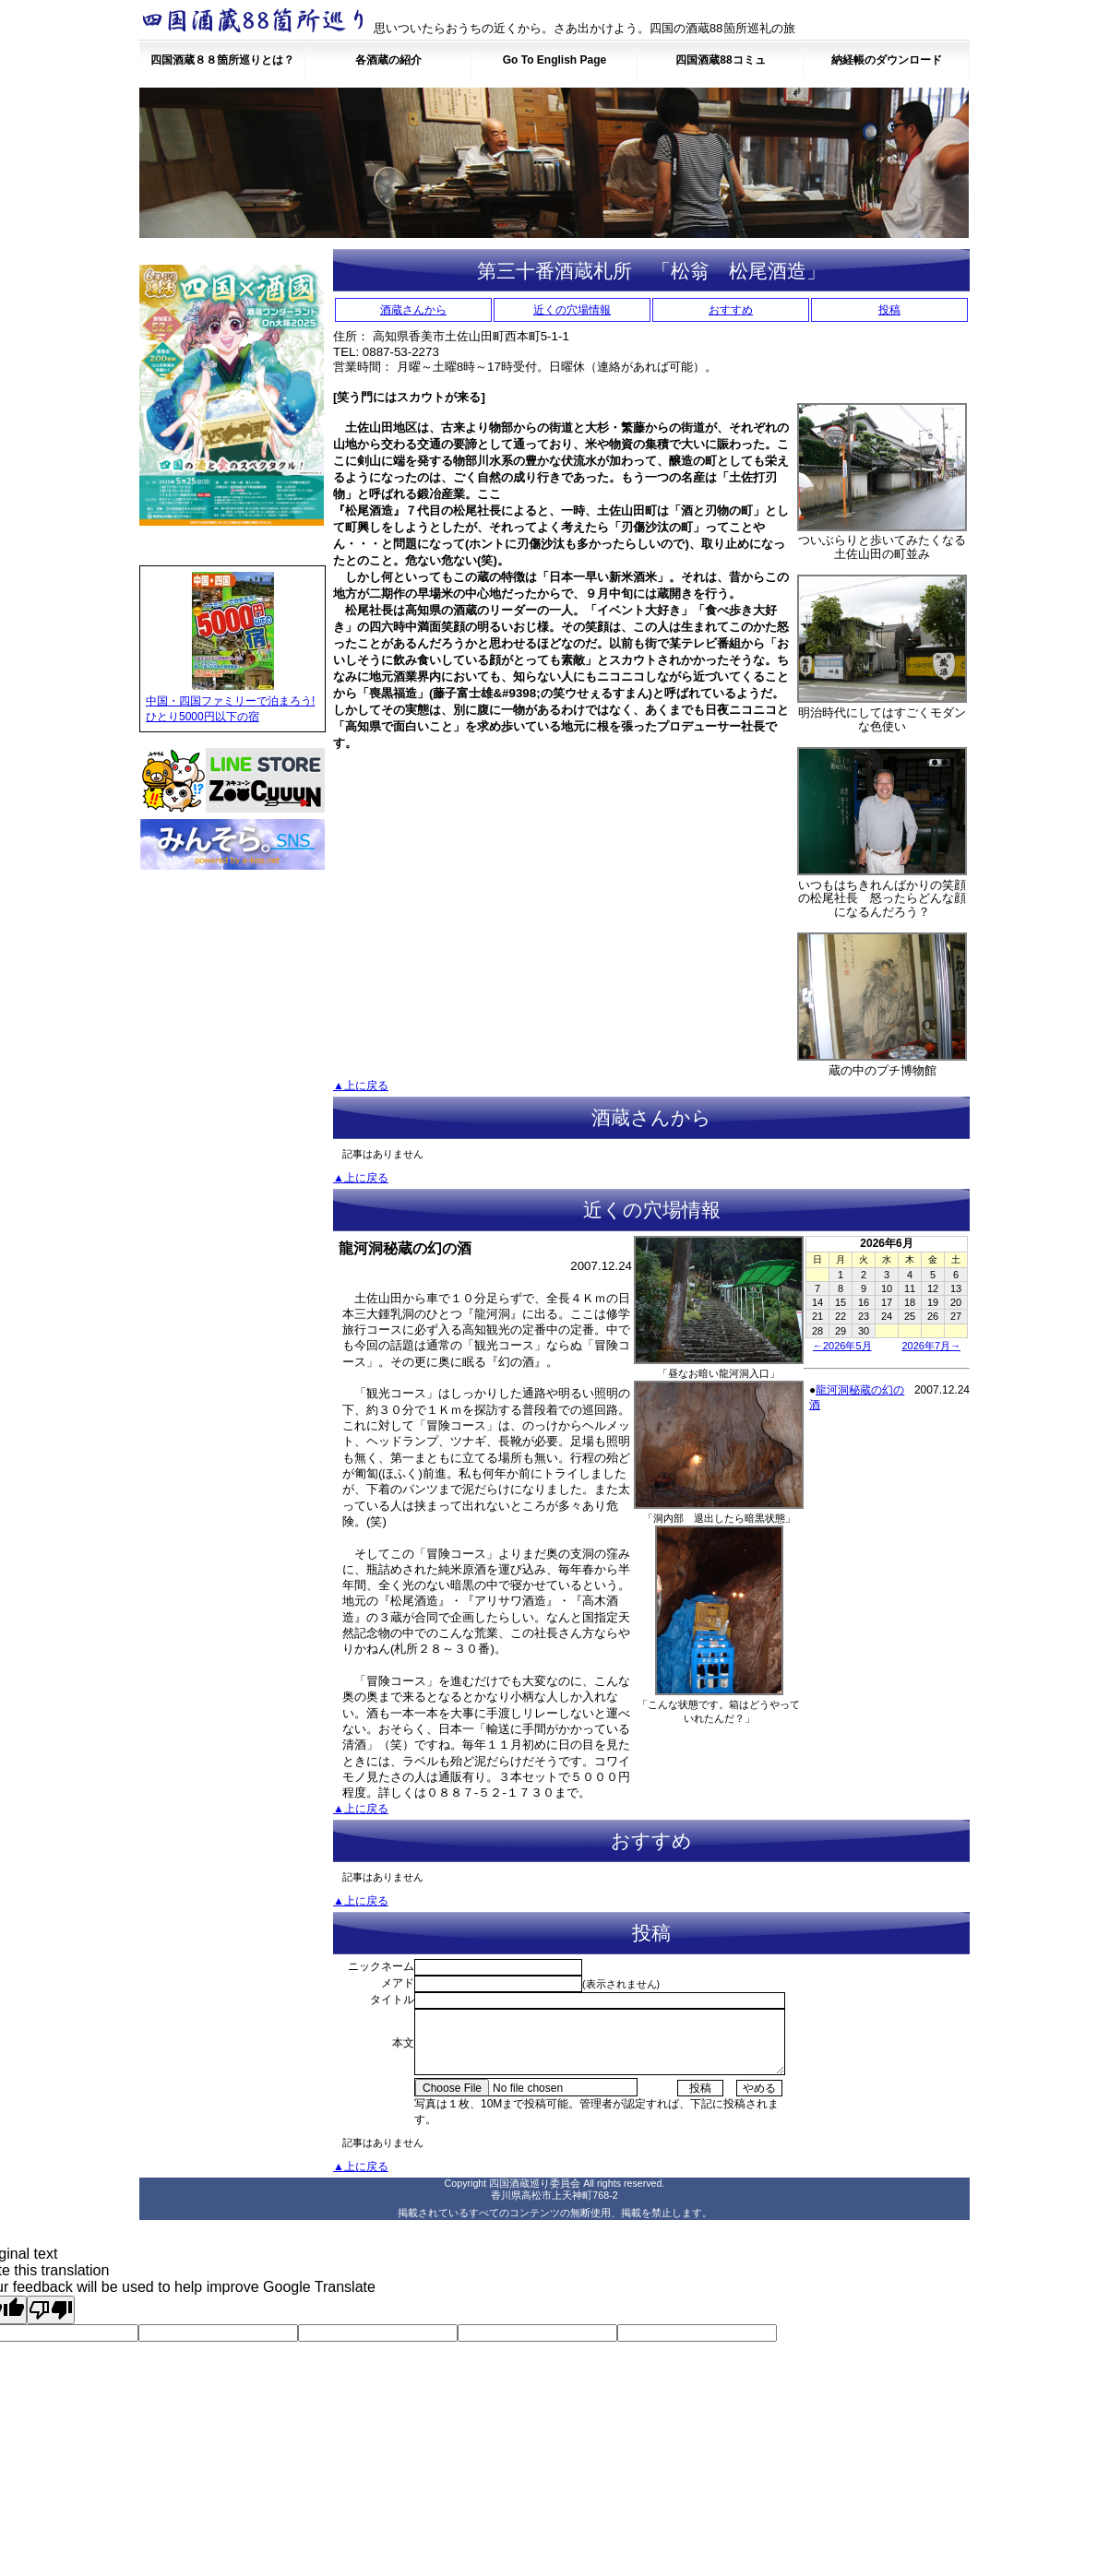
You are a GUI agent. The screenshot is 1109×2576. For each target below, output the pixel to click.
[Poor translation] (51, 2310)
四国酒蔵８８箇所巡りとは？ (222, 59)
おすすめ (731, 309)
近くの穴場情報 (572, 309)
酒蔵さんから (413, 309)
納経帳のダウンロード (886, 59)
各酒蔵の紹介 (388, 59)
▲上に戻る (360, 1085)
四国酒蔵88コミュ (720, 59)
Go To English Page (554, 59)
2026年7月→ (930, 1345)
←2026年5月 (842, 1345)
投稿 (889, 309)
